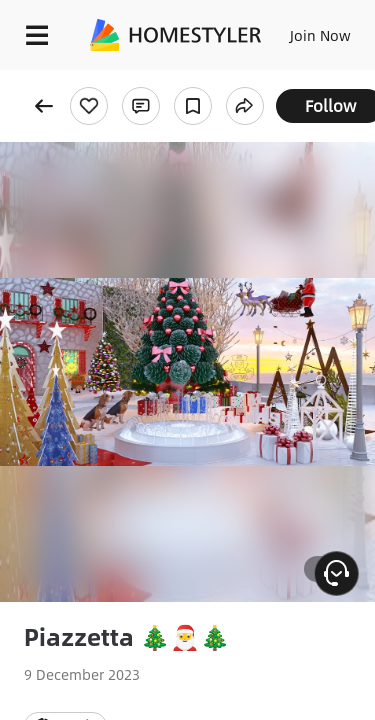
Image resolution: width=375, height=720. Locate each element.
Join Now (320, 35)
